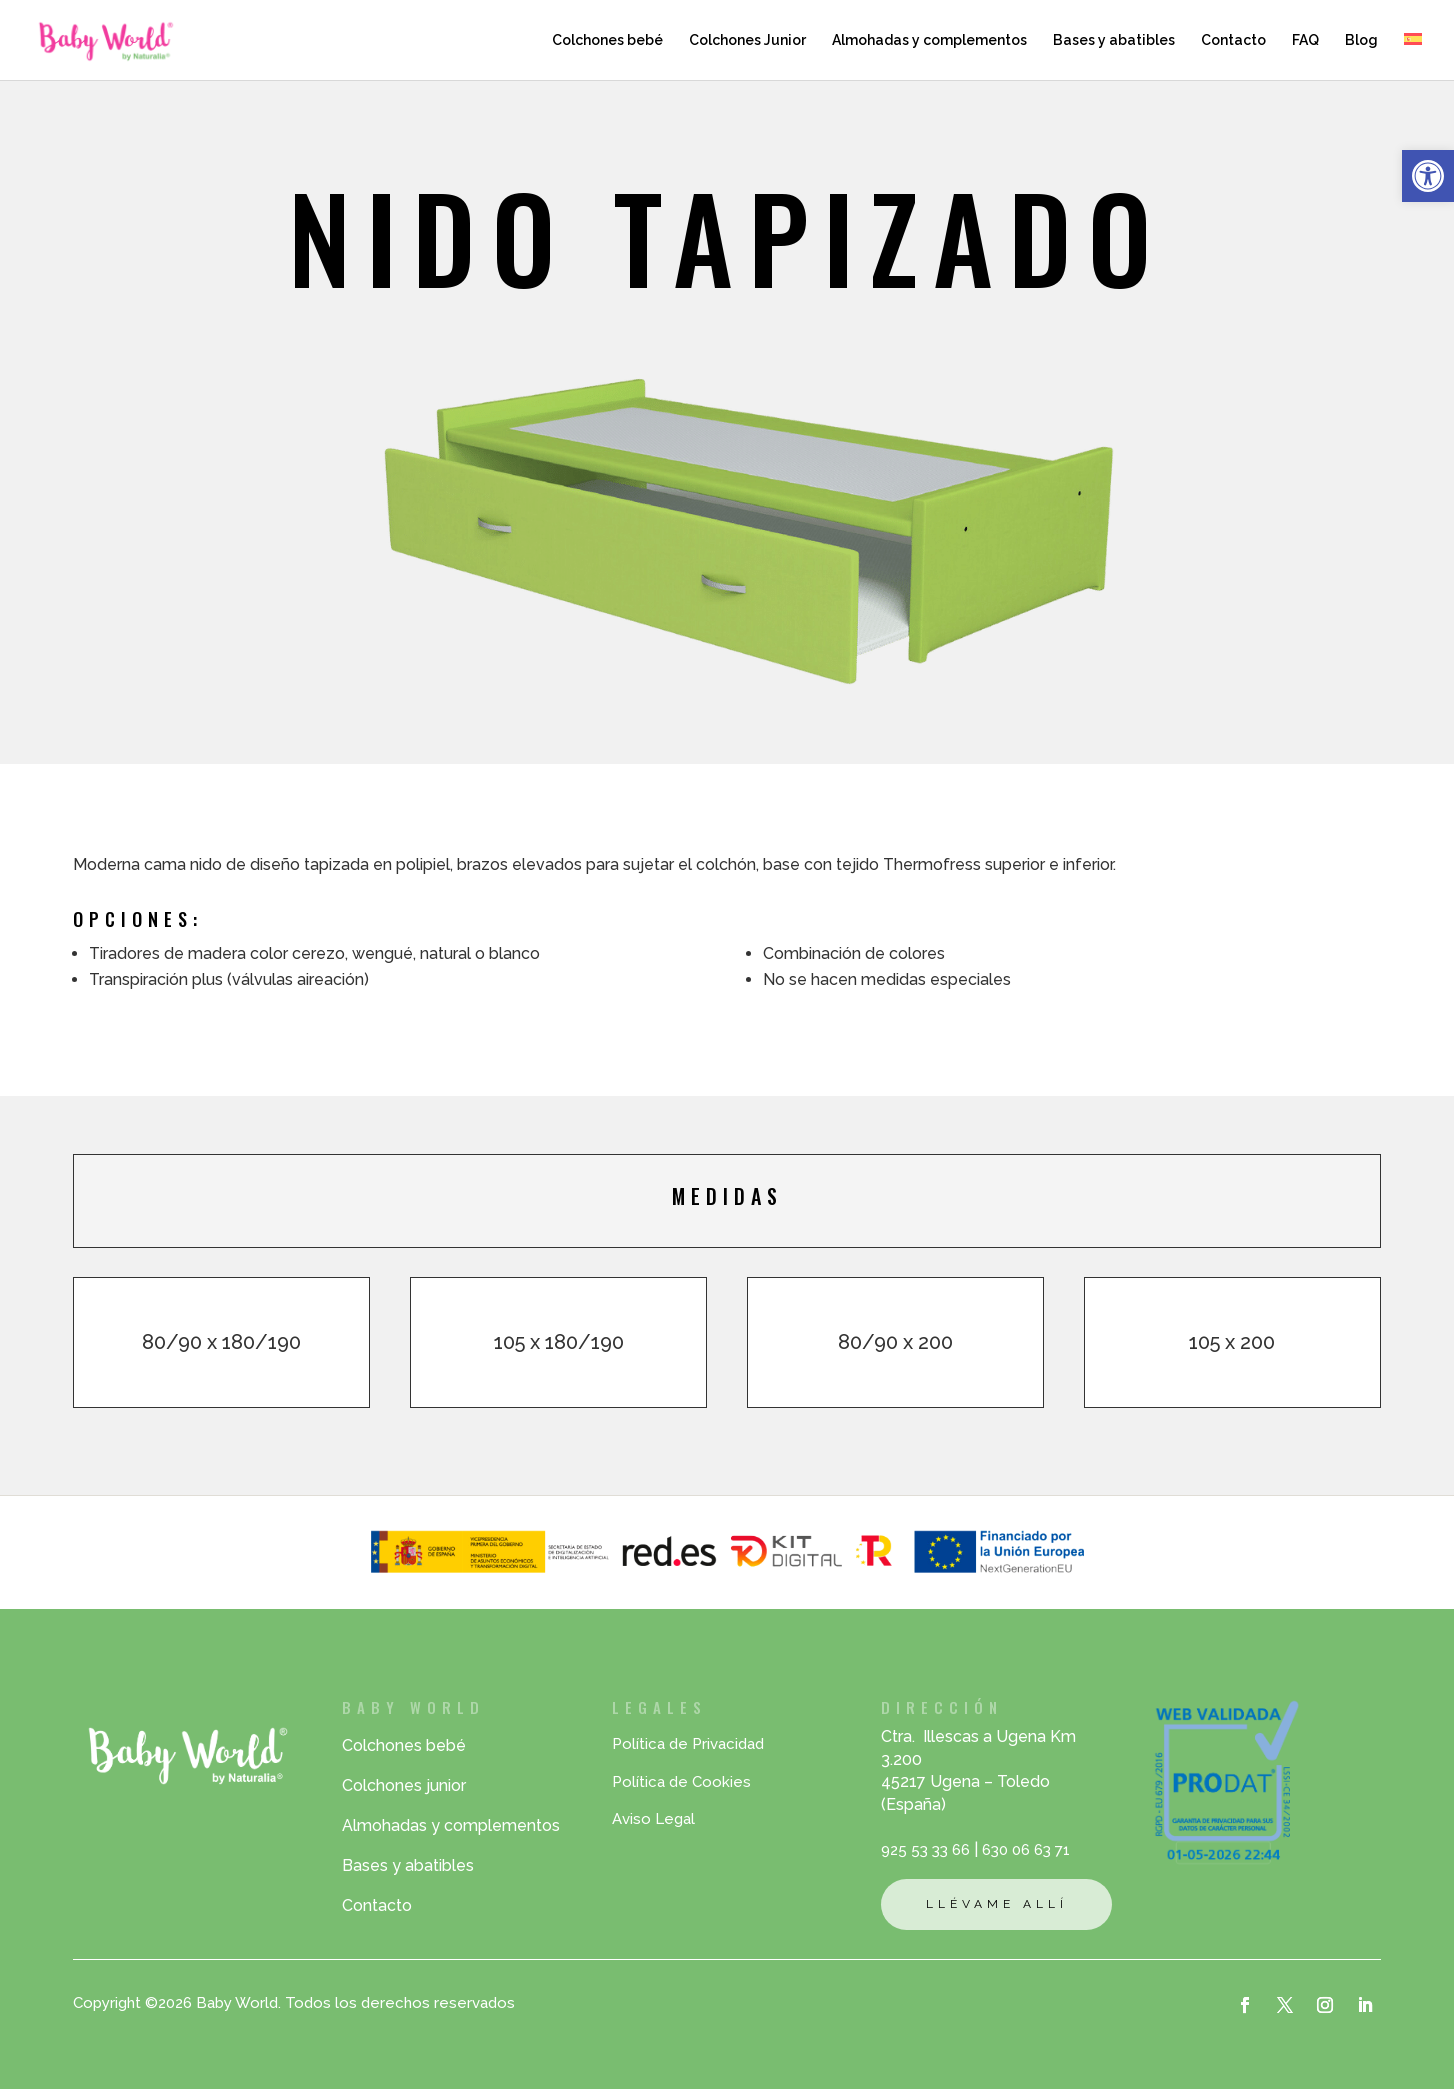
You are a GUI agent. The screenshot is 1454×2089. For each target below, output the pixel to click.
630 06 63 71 (1026, 1850)
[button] (1428, 176)
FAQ (1305, 40)
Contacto (1233, 40)
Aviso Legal (653, 1819)
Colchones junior (404, 1785)
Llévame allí (997, 1904)
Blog (1361, 40)
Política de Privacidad (688, 1744)
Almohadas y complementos (929, 40)
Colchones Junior (747, 40)
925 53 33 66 (925, 1850)
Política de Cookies (681, 1782)
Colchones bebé (607, 40)
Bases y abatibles (1114, 40)
